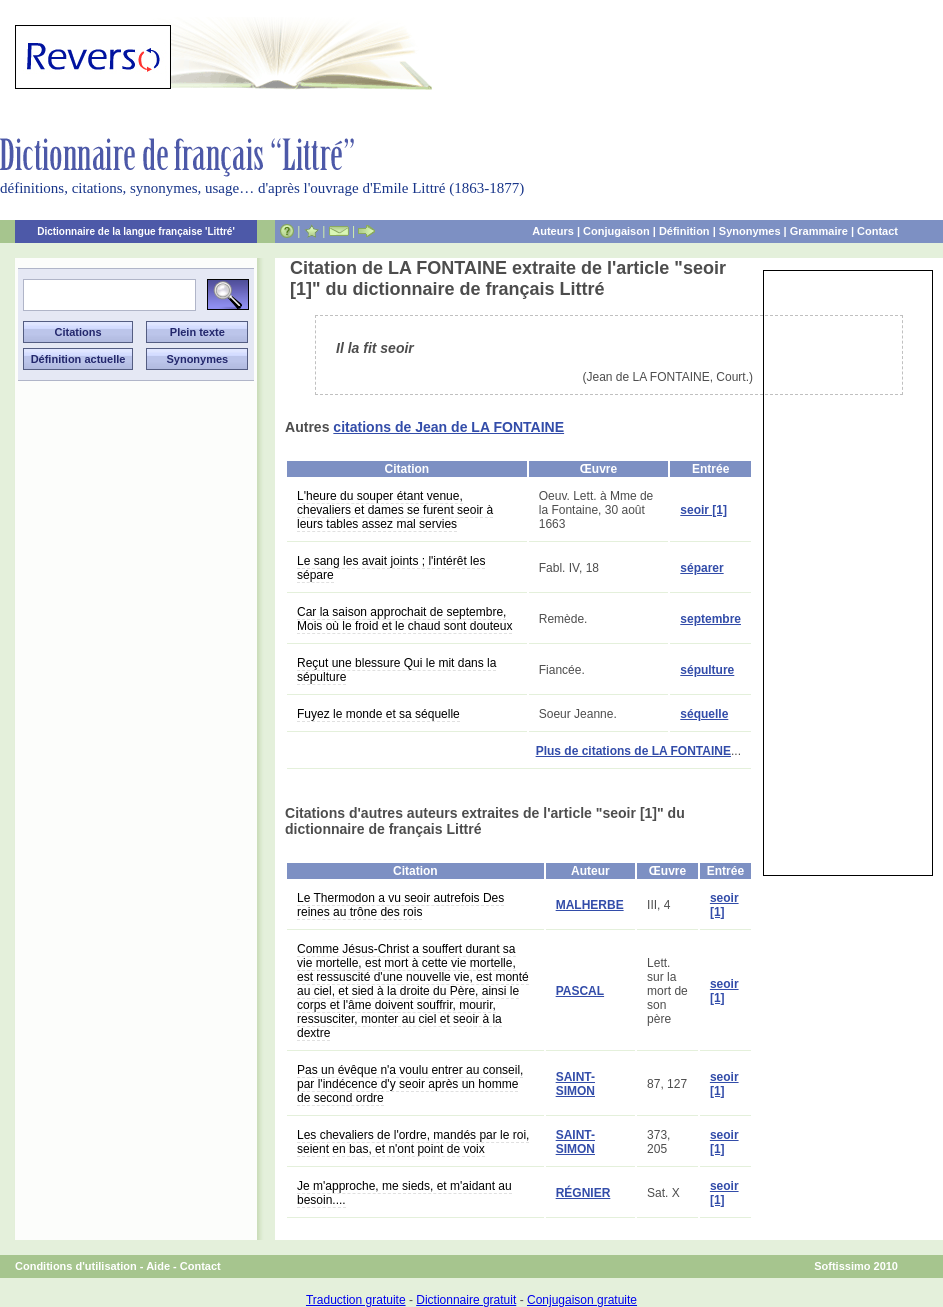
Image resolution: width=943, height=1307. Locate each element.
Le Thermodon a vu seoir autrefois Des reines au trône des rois (400, 905)
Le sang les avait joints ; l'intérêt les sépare (391, 568)
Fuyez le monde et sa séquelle (378, 714)
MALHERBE (590, 905)
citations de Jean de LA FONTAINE (448, 427)
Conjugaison (616, 231)
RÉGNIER (583, 1193)
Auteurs (553, 231)
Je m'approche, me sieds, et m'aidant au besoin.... (404, 1193)
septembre (710, 619)
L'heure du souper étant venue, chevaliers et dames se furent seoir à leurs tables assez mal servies (395, 510)
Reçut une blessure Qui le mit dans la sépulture (396, 670)
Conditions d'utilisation (76, 1266)
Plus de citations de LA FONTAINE (633, 751)
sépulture (707, 670)
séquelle (704, 714)
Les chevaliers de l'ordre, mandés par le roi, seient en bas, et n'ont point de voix (413, 1142)
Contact (877, 231)
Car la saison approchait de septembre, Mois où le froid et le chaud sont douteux (404, 619)
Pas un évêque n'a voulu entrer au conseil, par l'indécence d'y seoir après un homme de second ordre (410, 1084)
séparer (701, 568)
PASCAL (580, 991)
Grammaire (819, 231)
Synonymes (750, 231)
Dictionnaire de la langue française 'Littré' (136, 231)
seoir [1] (703, 510)
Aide (158, 1266)
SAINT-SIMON (575, 1084)
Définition (684, 231)
